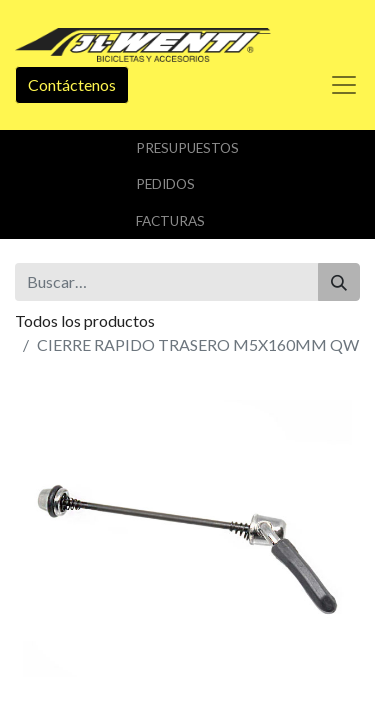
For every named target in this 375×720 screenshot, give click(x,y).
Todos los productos (85, 320)
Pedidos (165, 184)
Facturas (170, 221)
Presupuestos (187, 148)
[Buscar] (339, 282)
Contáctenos (72, 84)
